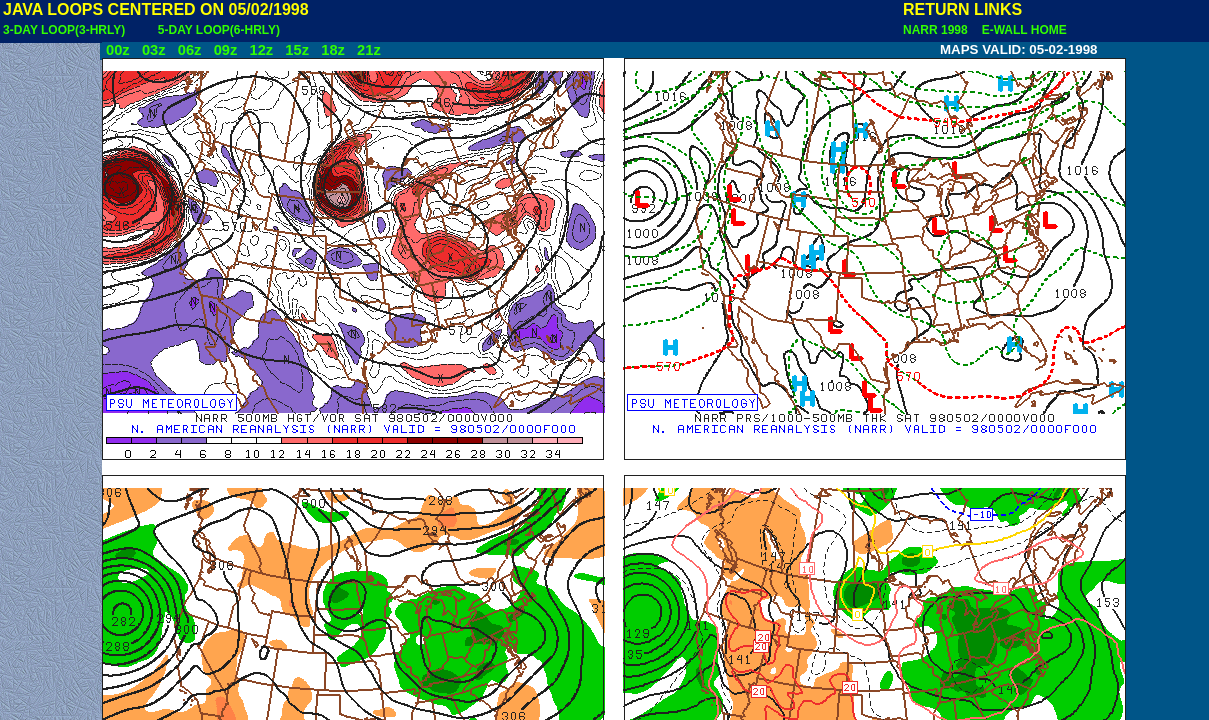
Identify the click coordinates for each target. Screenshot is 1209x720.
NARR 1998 (937, 30)
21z (369, 50)
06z (190, 50)
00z (118, 50)
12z (261, 50)
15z (297, 50)
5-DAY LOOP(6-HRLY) (219, 30)
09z (226, 50)
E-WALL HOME (1021, 30)
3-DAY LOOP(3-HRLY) (64, 30)
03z (154, 50)
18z (333, 50)
